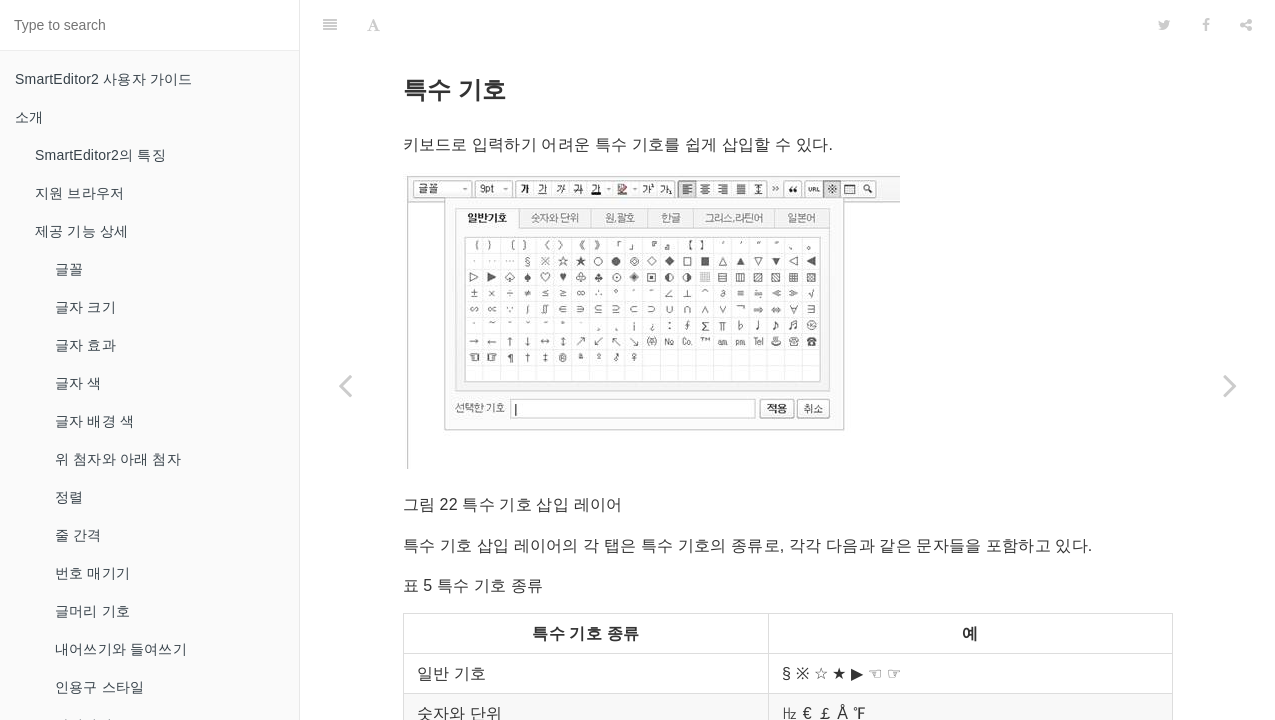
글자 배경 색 (94, 421)
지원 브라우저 (79, 193)
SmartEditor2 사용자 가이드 (103, 79)
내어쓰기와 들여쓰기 (121, 649)
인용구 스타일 (99, 687)
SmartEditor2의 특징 (100, 155)
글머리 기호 (92, 611)
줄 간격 (78, 535)
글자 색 (78, 383)
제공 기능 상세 (81, 231)
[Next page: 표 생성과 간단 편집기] (1230, 385)
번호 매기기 (92, 573)
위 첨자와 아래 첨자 (118, 459)
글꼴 (69, 269)
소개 (29, 117)
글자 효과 (85, 345)
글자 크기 (85, 307)
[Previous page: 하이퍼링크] (345, 385)
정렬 (69, 497)
